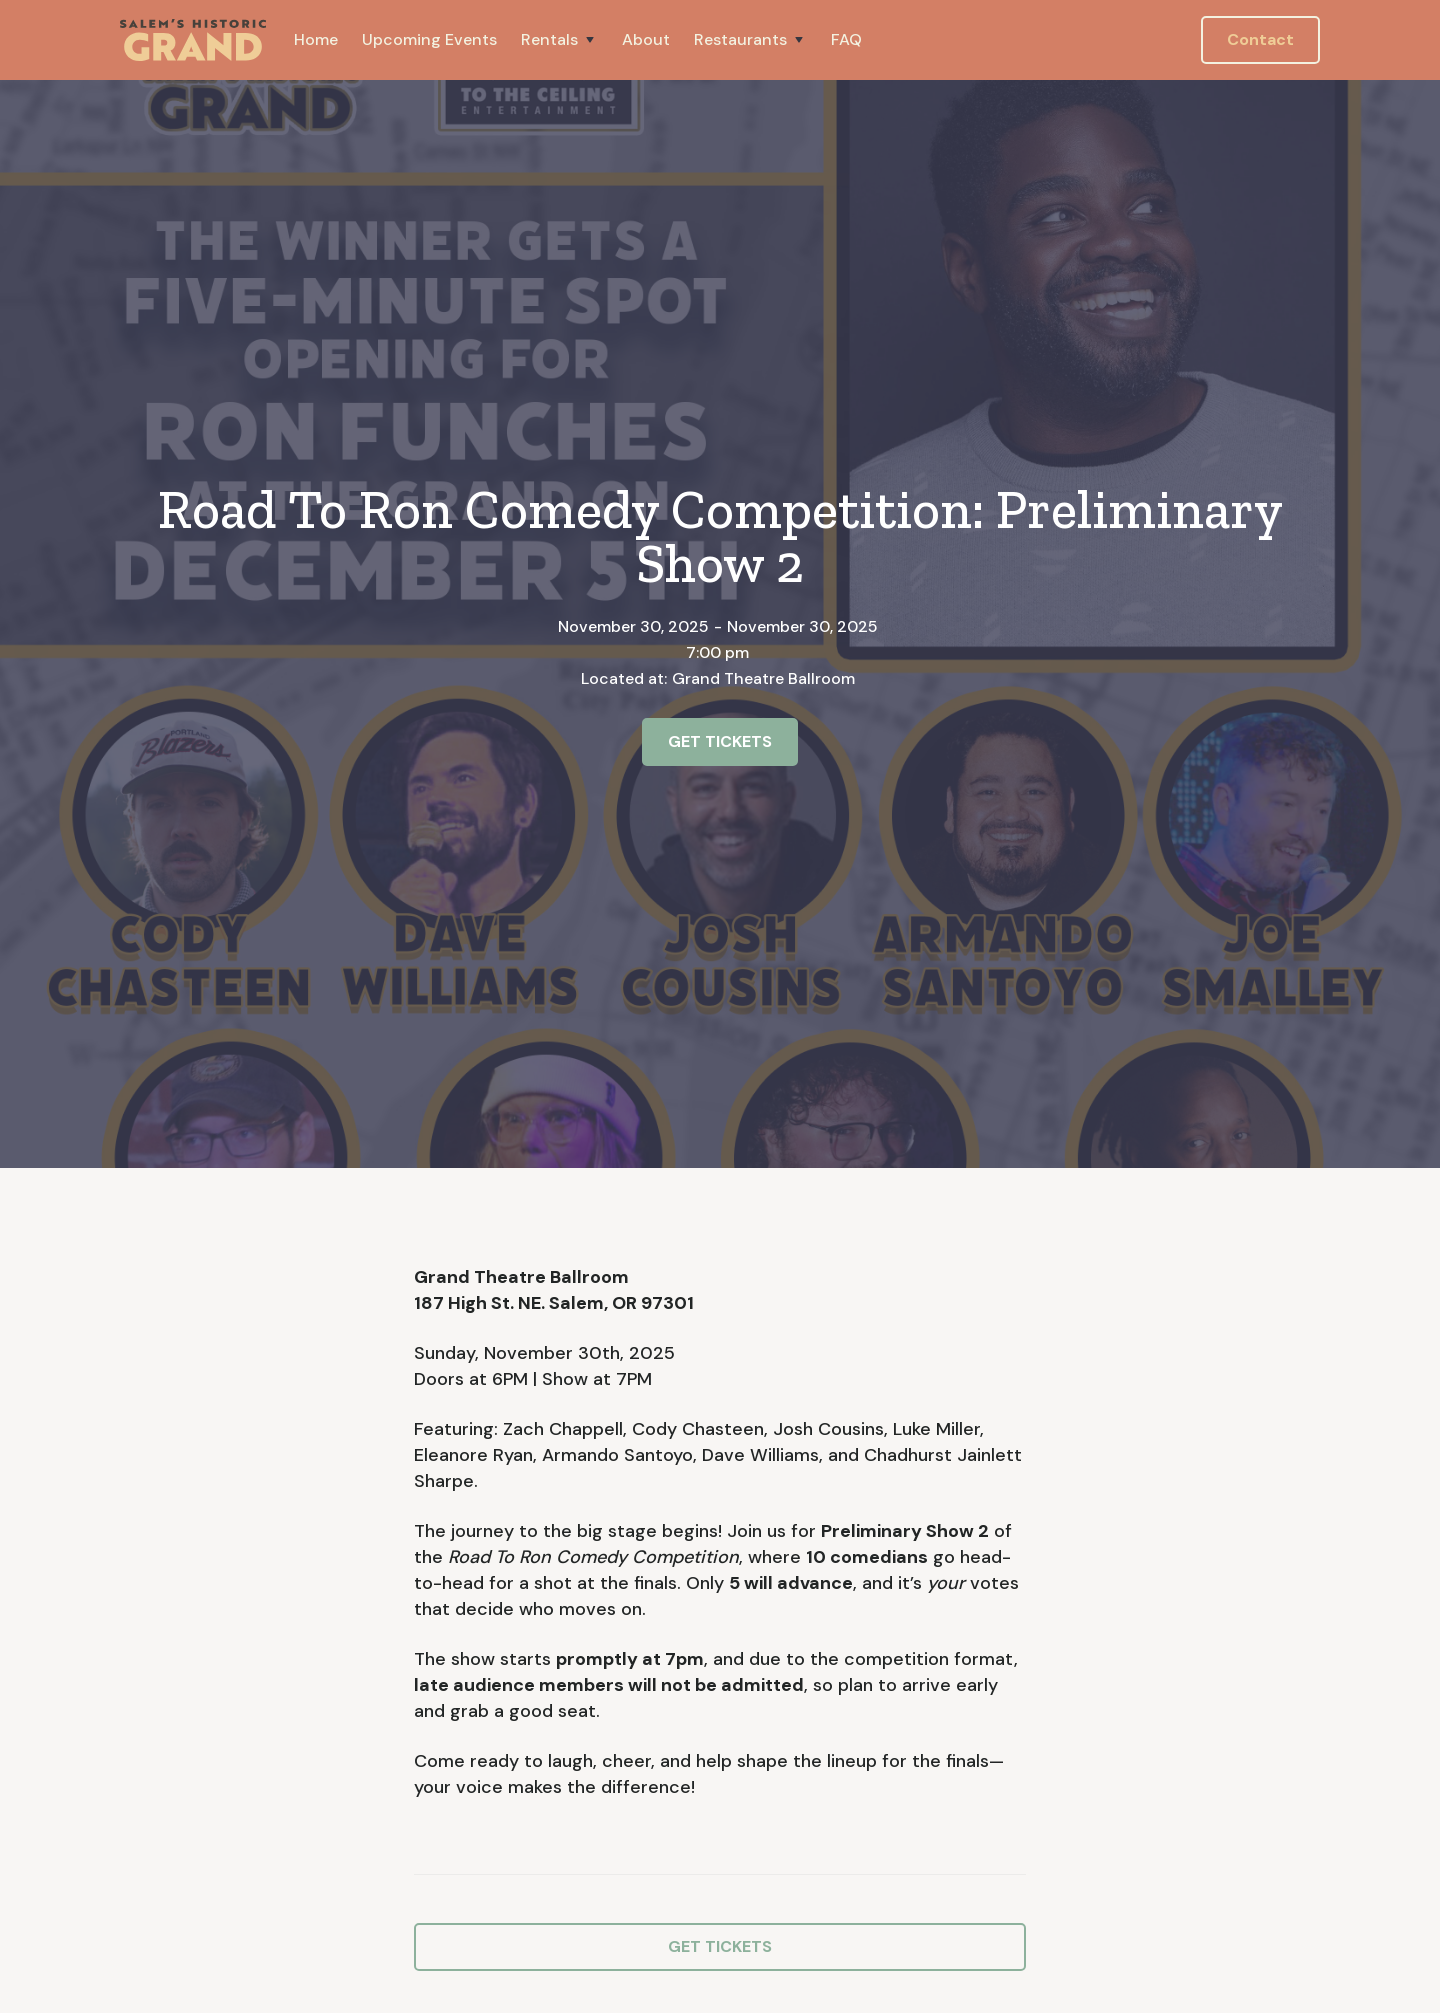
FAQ (846, 39)
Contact (1260, 39)
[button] (559, 40)
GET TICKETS (720, 741)
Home (316, 39)
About (646, 39)
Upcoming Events (429, 39)
